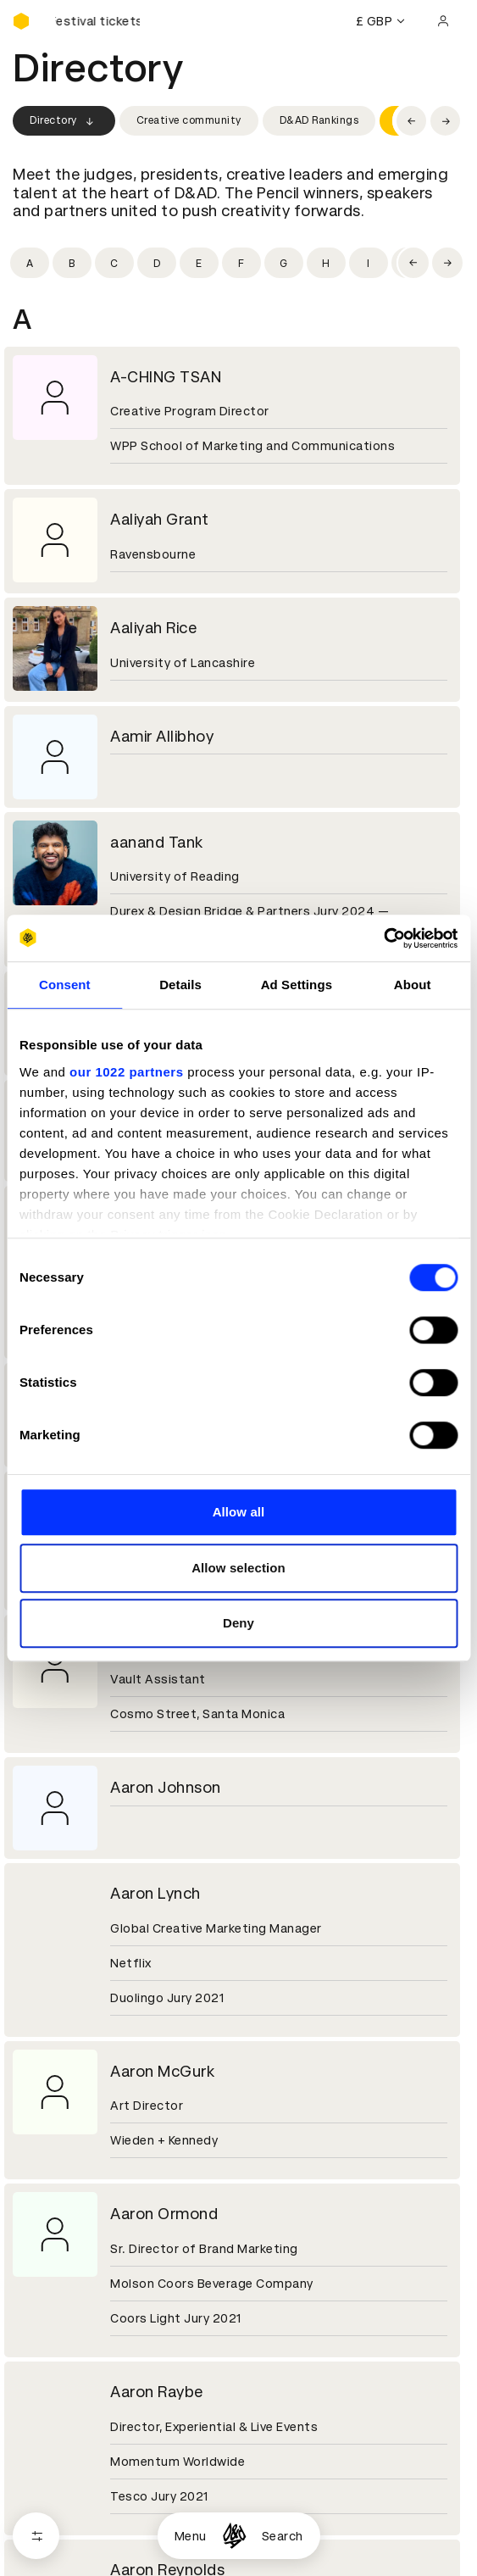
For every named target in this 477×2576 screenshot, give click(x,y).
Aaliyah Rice (153, 628)
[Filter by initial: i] (368, 263)
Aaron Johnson (165, 1787)
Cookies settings (86, 2498)
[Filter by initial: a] (29, 263)
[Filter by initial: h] (326, 263)
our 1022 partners (126, 1072)
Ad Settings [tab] (296, 984)
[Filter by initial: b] (72, 263)
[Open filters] (36, 2535)
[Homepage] (234, 2535)
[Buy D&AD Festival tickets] (97, 21)
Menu (191, 2536)
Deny (238, 1623)
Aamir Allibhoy (162, 736)
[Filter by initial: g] (284, 263)
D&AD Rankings (319, 120)
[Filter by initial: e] (199, 263)
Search (282, 2536)
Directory (64, 121)
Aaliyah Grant (159, 519)
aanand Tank (156, 842)
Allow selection (238, 1568)
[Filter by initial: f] (241, 263)
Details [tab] (180, 984)
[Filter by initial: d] (157, 263)
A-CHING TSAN (165, 377)
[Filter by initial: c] (114, 263)
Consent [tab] (65, 984)
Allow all (239, 1512)
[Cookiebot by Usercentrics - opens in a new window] (383, 938)
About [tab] (412, 984)
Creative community (188, 120)
